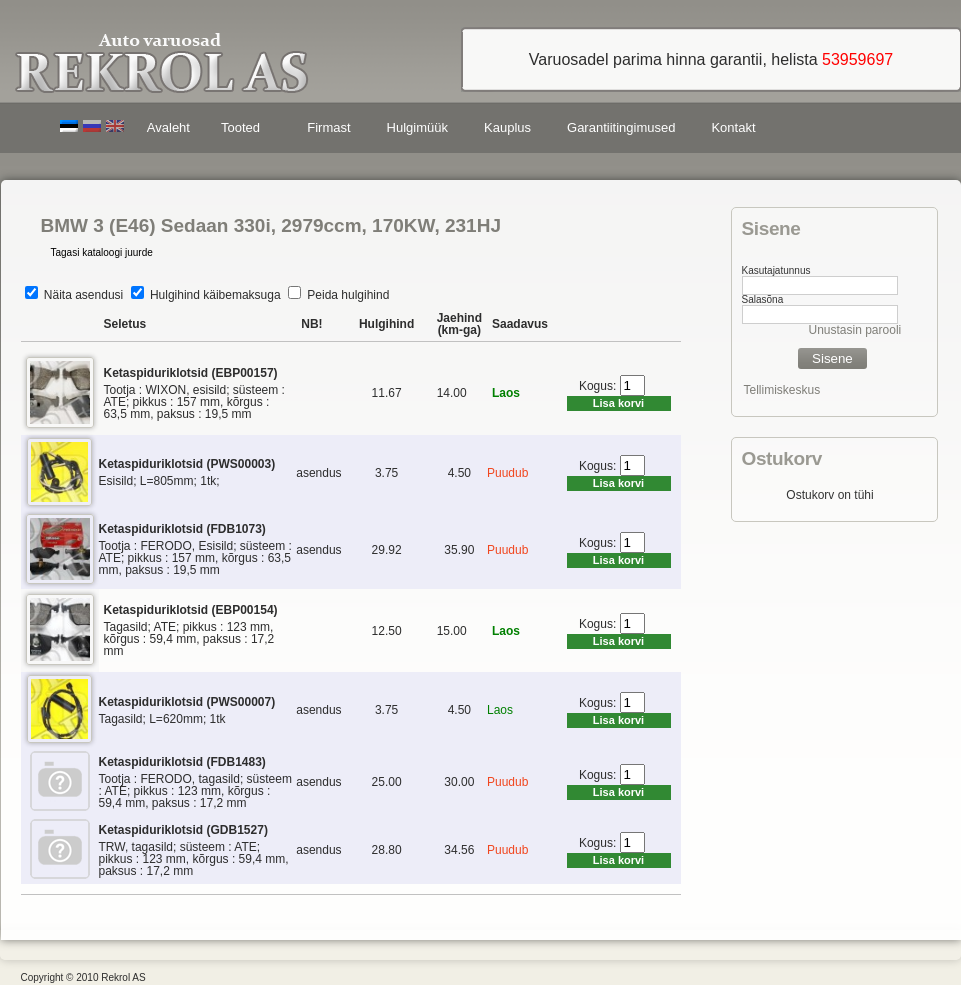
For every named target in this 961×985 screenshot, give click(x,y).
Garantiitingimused (621, 127)
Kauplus (507, 127)
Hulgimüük (417, 127)
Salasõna (763, 299)
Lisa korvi (618, 403)
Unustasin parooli (855, 330)
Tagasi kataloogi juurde (102, 252)
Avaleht (168, 127)
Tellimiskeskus (782, 390)
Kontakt (733, 127)
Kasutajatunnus (776, 270)
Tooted (244, 130)
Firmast (328, 127)
